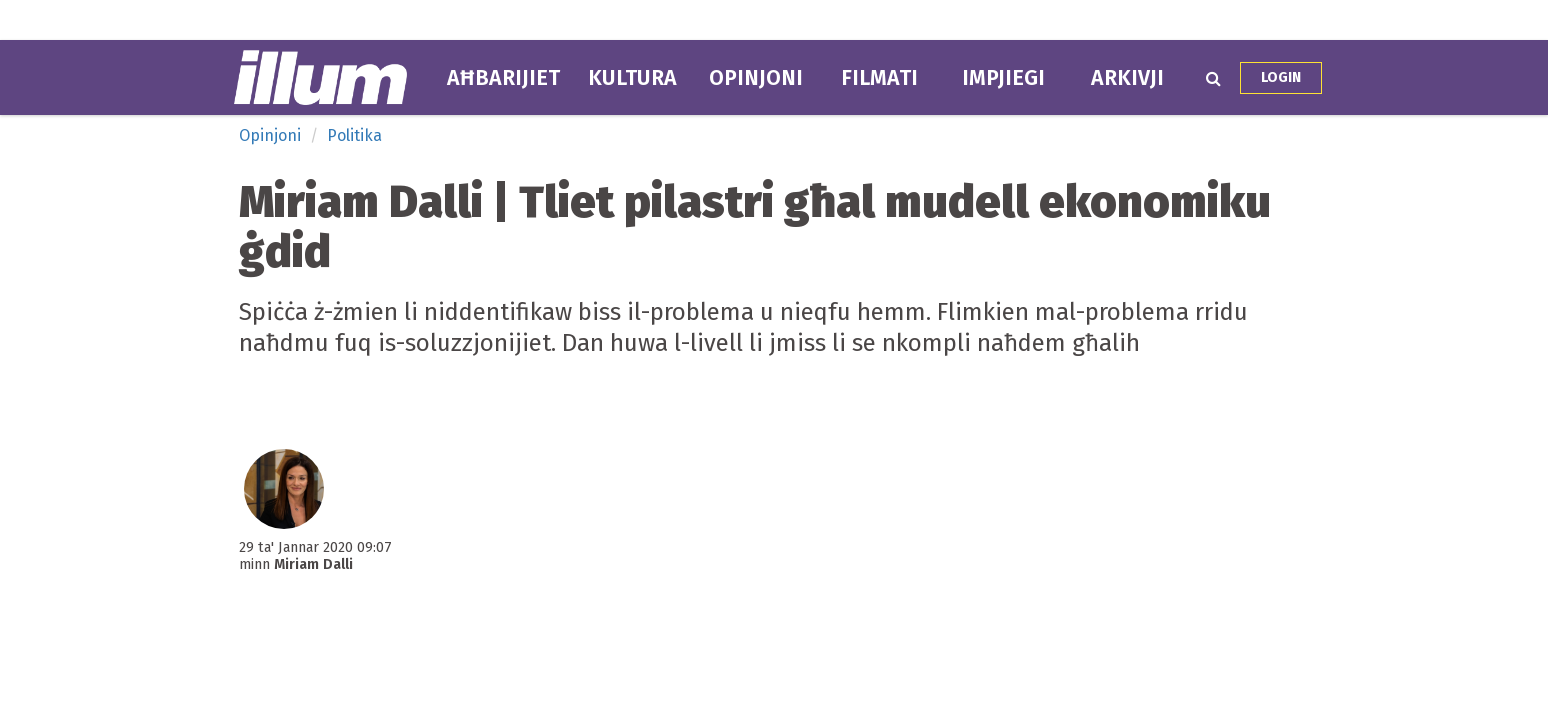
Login (1281, 77)
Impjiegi (1003, 78)
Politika (354, 135)
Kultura (632, 78)
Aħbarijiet (503, 78)
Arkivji (1127, 78)
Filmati (879, 78)
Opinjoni (756, 78)
